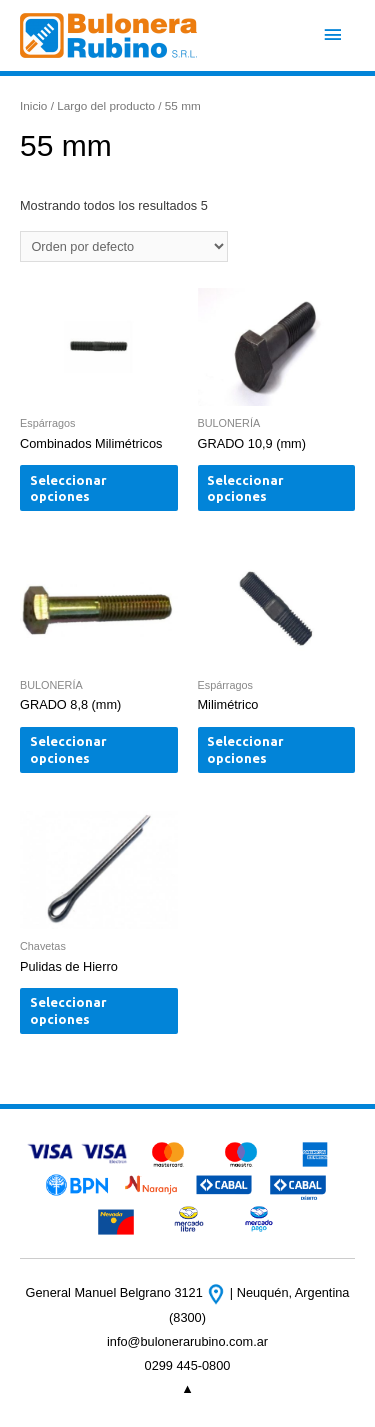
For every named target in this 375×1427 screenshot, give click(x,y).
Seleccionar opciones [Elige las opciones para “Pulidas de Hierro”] (68, 1010)
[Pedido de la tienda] (124, 247)
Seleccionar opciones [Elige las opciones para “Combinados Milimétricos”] (68, 488)
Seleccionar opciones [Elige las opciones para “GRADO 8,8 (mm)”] (68, 749)
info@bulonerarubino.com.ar (187, 1341)
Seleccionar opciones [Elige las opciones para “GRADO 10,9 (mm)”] (245, 488)
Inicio (33, 105)
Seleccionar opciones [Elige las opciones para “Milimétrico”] (245, 749)
